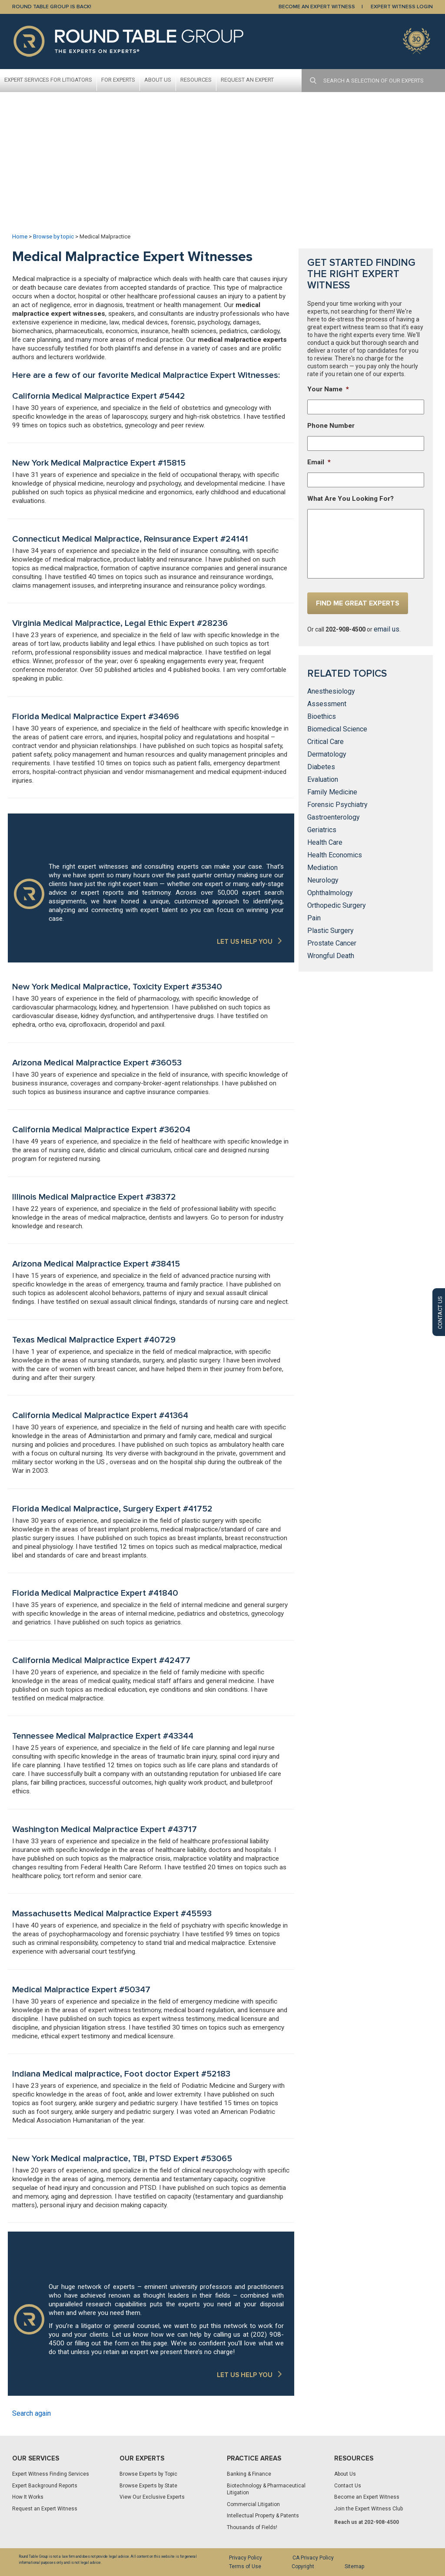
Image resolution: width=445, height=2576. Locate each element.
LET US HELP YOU (244, 942)
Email (319, 462)
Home (19, 236)
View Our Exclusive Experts (152, 2497)
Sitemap (354, 2566)
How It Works (27, 2497)
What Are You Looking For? (350, 499)
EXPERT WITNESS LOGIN (402, 6)
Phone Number (331, 426)
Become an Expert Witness (366, 2497)
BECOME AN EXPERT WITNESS (317, 6)
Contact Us (347, 2486)
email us (386, 629)
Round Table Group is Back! (51, 6)
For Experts (118, 79)
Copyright (303, 2566)
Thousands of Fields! (252, 2527)
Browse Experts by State (148, 2486)
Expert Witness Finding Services (50, 2474)
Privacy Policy (245, 2558)
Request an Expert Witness (44, 2509)
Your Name (328, 389)
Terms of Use (245, 2566)
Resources (196, 79)
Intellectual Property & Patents (263, 2516)
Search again (31, 2413)
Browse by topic (53, 236)
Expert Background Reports (44, 2486)
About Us (157, 79)
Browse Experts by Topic (148, 2474)
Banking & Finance (249, 2474)
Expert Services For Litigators (48, 79)
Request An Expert (247, 79)
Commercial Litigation (253, 2504)
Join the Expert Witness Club (368, 2509)
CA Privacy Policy (313, 2558)
